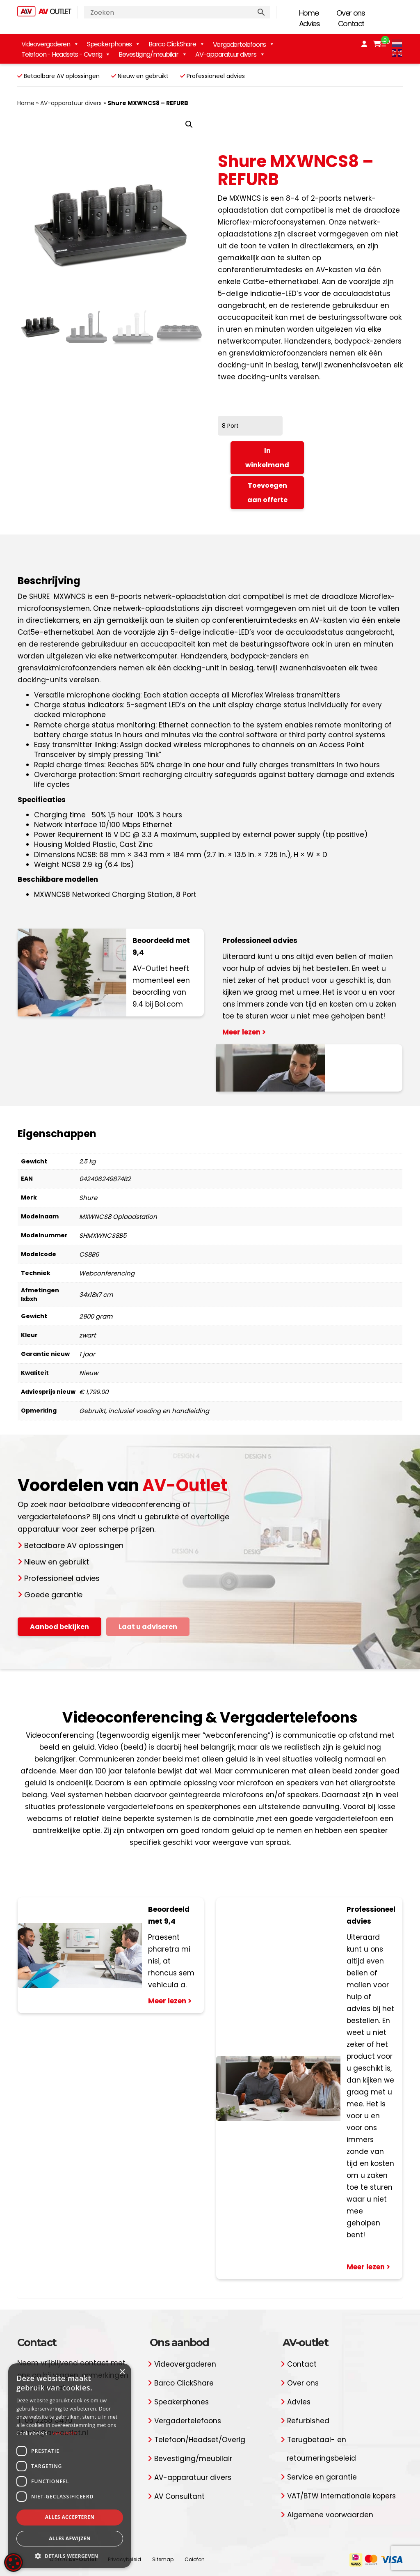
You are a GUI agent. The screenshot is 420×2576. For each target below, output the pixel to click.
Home (309, 13)
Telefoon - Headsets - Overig (65, 54)
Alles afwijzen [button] (70, 2538)
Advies (309, 23)
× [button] (122, 2372)
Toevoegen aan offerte (267, 493)
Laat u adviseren (148, 1626)
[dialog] (69, 2465)
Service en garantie (322, 2477)
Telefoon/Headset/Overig (199, 2440)
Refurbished (308, 2421)
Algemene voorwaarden (330, 2515)
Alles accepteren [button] (70, 2517)
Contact (351, 23)
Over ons (350, 13)
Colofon (195, 2559)
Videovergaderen (50, 44)
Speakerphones (113, 44)
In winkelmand (267, 458)
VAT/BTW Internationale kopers (341, 2496)
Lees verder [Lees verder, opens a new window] (64, 2433)
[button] (189, 124)
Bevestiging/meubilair (153, 54)
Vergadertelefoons (187, 2421)
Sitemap (162, 2559)
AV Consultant (179, 2496)
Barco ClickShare (176, 44)
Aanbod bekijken (59, 1626)
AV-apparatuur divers (230, 54)
